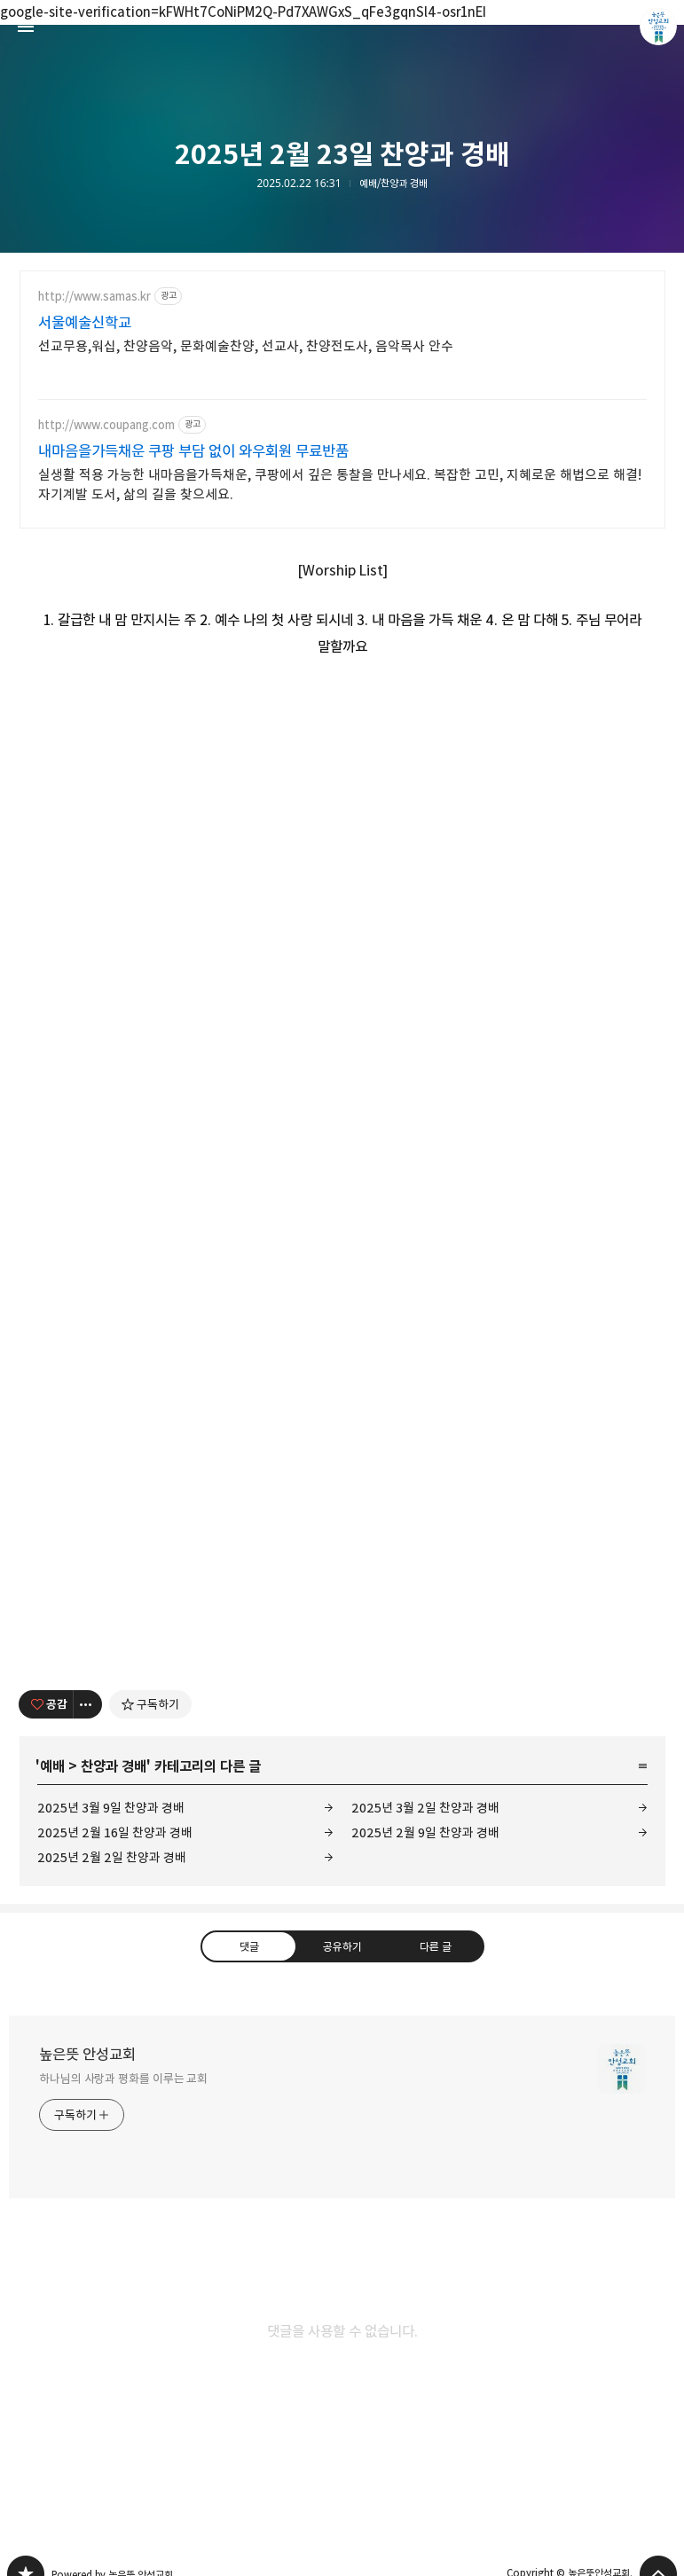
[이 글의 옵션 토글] (88, 1704)
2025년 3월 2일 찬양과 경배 (425, 1807)
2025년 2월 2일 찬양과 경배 (111, 1857)
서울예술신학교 (84, 323)
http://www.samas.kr (94, 296)
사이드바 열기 (25, 26)
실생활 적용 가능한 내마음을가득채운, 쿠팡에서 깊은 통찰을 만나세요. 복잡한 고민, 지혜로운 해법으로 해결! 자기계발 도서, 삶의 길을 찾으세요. (339, 484)
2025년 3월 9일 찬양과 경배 (111, 1807)
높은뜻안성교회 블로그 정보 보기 (658, 26)
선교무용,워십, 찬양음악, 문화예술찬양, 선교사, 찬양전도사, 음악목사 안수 (245, 346)
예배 (52, 1766)
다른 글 (436, 1945)
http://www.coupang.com (106, 425)
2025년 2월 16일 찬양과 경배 (115, 1832)
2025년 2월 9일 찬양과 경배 (425, 1832)
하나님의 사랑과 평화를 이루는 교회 (123, 2079)
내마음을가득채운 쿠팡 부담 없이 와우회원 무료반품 (193, 451)
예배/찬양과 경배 (393, 183)
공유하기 (341, 1945)
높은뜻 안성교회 (87, 2054)
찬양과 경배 (113, 1766)
